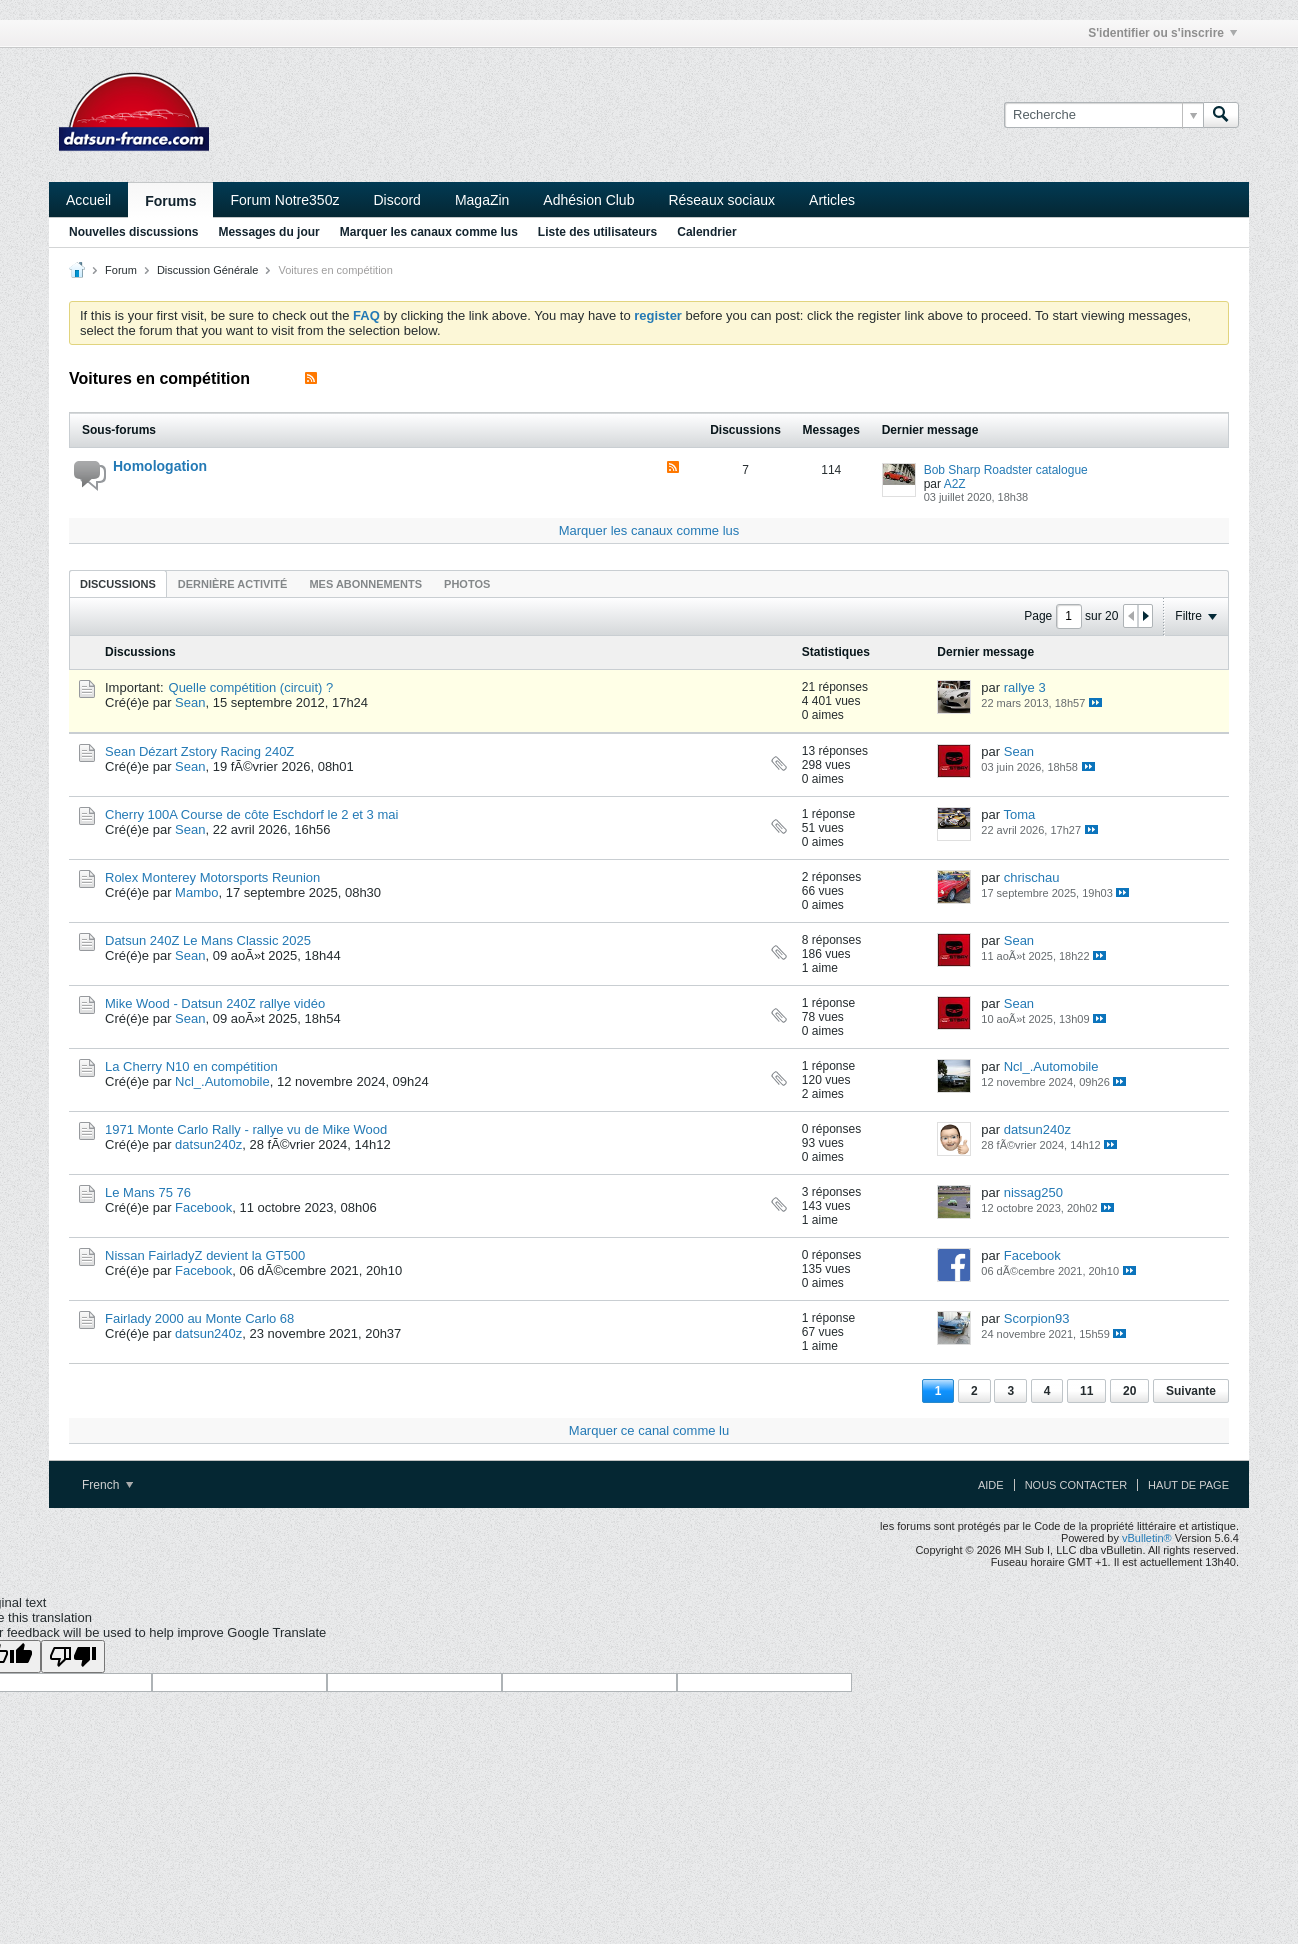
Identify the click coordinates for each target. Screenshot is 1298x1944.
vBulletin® (1147, 1538)
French (107, 1485)
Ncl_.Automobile (222, 1081)
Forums (170, 201)
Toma (1020, 814)
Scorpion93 (1037, 1318)
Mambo (196, 892)
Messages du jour (268, 232)
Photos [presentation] (467, 584)
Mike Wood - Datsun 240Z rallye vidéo (215, 1003)
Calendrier (706, 232)
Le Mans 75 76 (148, 1192)
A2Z (955, 484)
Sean (190, 702)
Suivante (1191, 1391)
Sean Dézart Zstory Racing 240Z (199, 751)
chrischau (1032, 877)
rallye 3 (1025, 687)
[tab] (118, 583)
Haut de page (1188, 1485)
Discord (396, 200)
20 (1129, 1391)
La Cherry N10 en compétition (191, 1066)
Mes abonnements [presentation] (365, 584)
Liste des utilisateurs (597, 232)
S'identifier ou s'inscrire (1162, 33)
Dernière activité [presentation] (233, 584)
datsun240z (208, 1144)
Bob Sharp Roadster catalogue (1006, 470)
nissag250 (1033, 1192)
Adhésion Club (588, 200)
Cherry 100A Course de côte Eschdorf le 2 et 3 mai (251, 814)
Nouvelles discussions (133, 232)
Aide (991, 1485)
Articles (832, 200)
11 (1086, 1391)
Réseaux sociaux (721, 200)
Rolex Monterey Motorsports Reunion (212, 877)
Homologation (160, 466)
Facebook (203, 1207)
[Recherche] (1103, 115)
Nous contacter (1076, 1485)
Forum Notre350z (284, 200)
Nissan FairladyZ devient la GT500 (205, 1255)
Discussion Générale (208, 270)
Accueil (88, 200)
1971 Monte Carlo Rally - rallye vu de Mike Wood (246, 1129)
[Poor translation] (73, 1656)
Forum (121, 270)
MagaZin (482, 200)
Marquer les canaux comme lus (429, 232)
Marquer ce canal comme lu (649, 1430)
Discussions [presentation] (118, 584)
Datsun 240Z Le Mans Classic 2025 (208, 940)
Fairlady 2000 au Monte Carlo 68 (199, 1318)
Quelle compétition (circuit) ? (251, 687)
